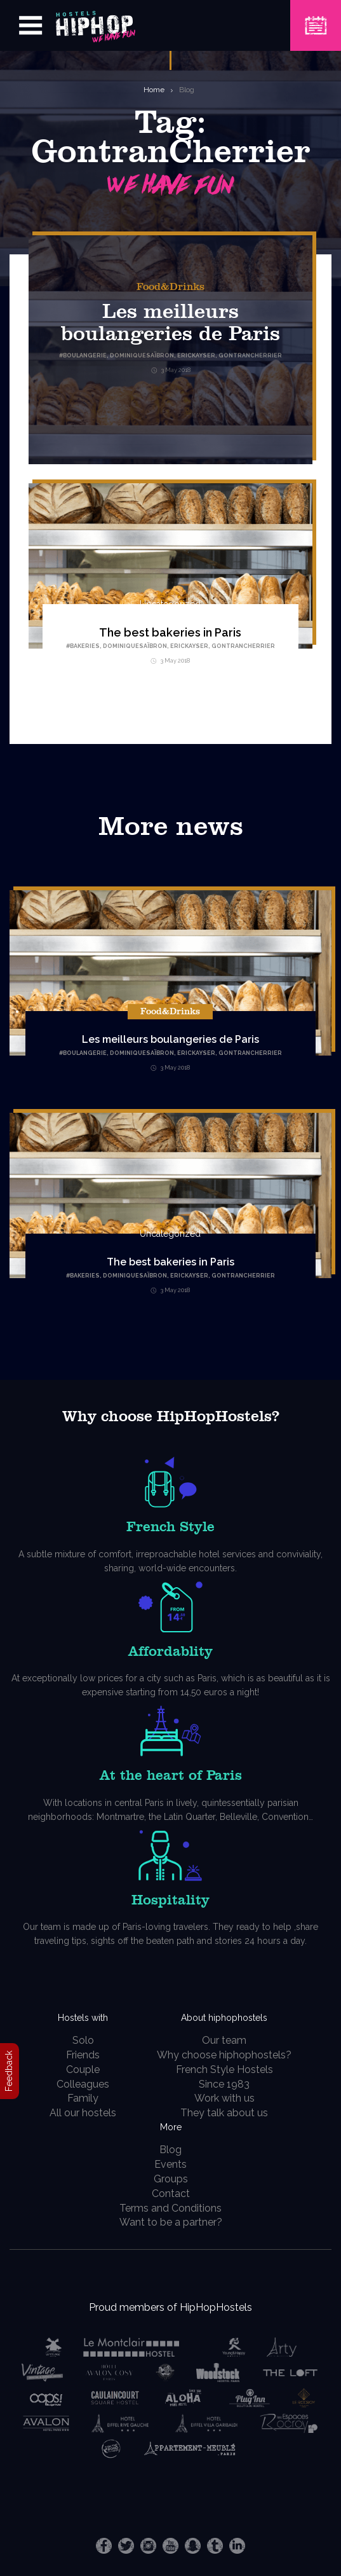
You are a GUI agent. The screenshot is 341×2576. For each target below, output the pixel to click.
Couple (83, 2069)
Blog (186, 89)
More (171, 2127)
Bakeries (85, 646)
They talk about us (224, 2113)
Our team (224, 2040)
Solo (83, 2040)
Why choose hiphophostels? (224, 2055)
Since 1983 (224, 2084)
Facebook (104, 2546)
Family (82, 2098)
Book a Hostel (315, 17)
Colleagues (83, 2084)
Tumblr (215, 2546)
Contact (171, 2193)
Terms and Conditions (170, 2208)
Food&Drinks (170, 287)
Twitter (126, 2546)
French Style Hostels (224, 2069)
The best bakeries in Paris (170, 632)
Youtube (170, 2546)
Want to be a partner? (170, 2222)
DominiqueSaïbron (135, 646)
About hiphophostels (224, 2018)
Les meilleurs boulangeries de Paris (170, 1039)
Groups (171, 2179)
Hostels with (83, 2018)
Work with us (224, 2098)
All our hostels (83, 2113)
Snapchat (193, 2546)
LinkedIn (237, 2546)
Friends (83, 2055)
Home (154, 89)
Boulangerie (85, 1053)
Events (170, 2164)
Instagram (148, 2546)
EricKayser (189, 646)
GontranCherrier (243, 646)
